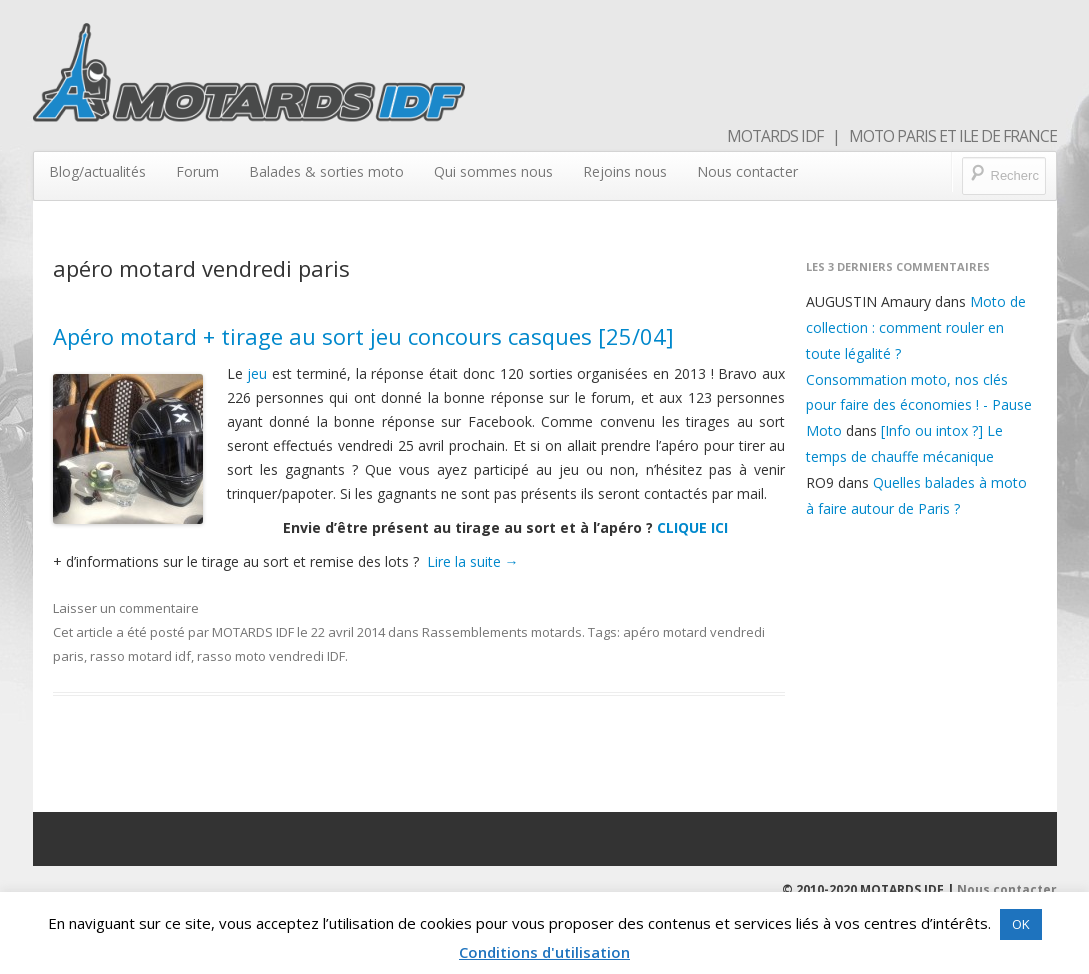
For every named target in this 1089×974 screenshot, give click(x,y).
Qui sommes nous (493, 171)
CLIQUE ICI (692, 527)
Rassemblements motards (502, 632)
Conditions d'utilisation (544, 952)
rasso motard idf (140, 656)
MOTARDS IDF (253, 632)
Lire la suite (473, 561)
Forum (197, 171)
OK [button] (1021, 924)
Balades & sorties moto (326, 171)
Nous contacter (747, 171)
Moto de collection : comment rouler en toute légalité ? (916, 327)
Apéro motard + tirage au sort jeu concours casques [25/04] (363, 336)
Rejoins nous (625, 171)
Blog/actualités (97, 171)
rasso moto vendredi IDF (271, 656)
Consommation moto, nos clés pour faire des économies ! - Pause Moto (919, 405)
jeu (257, 373)
